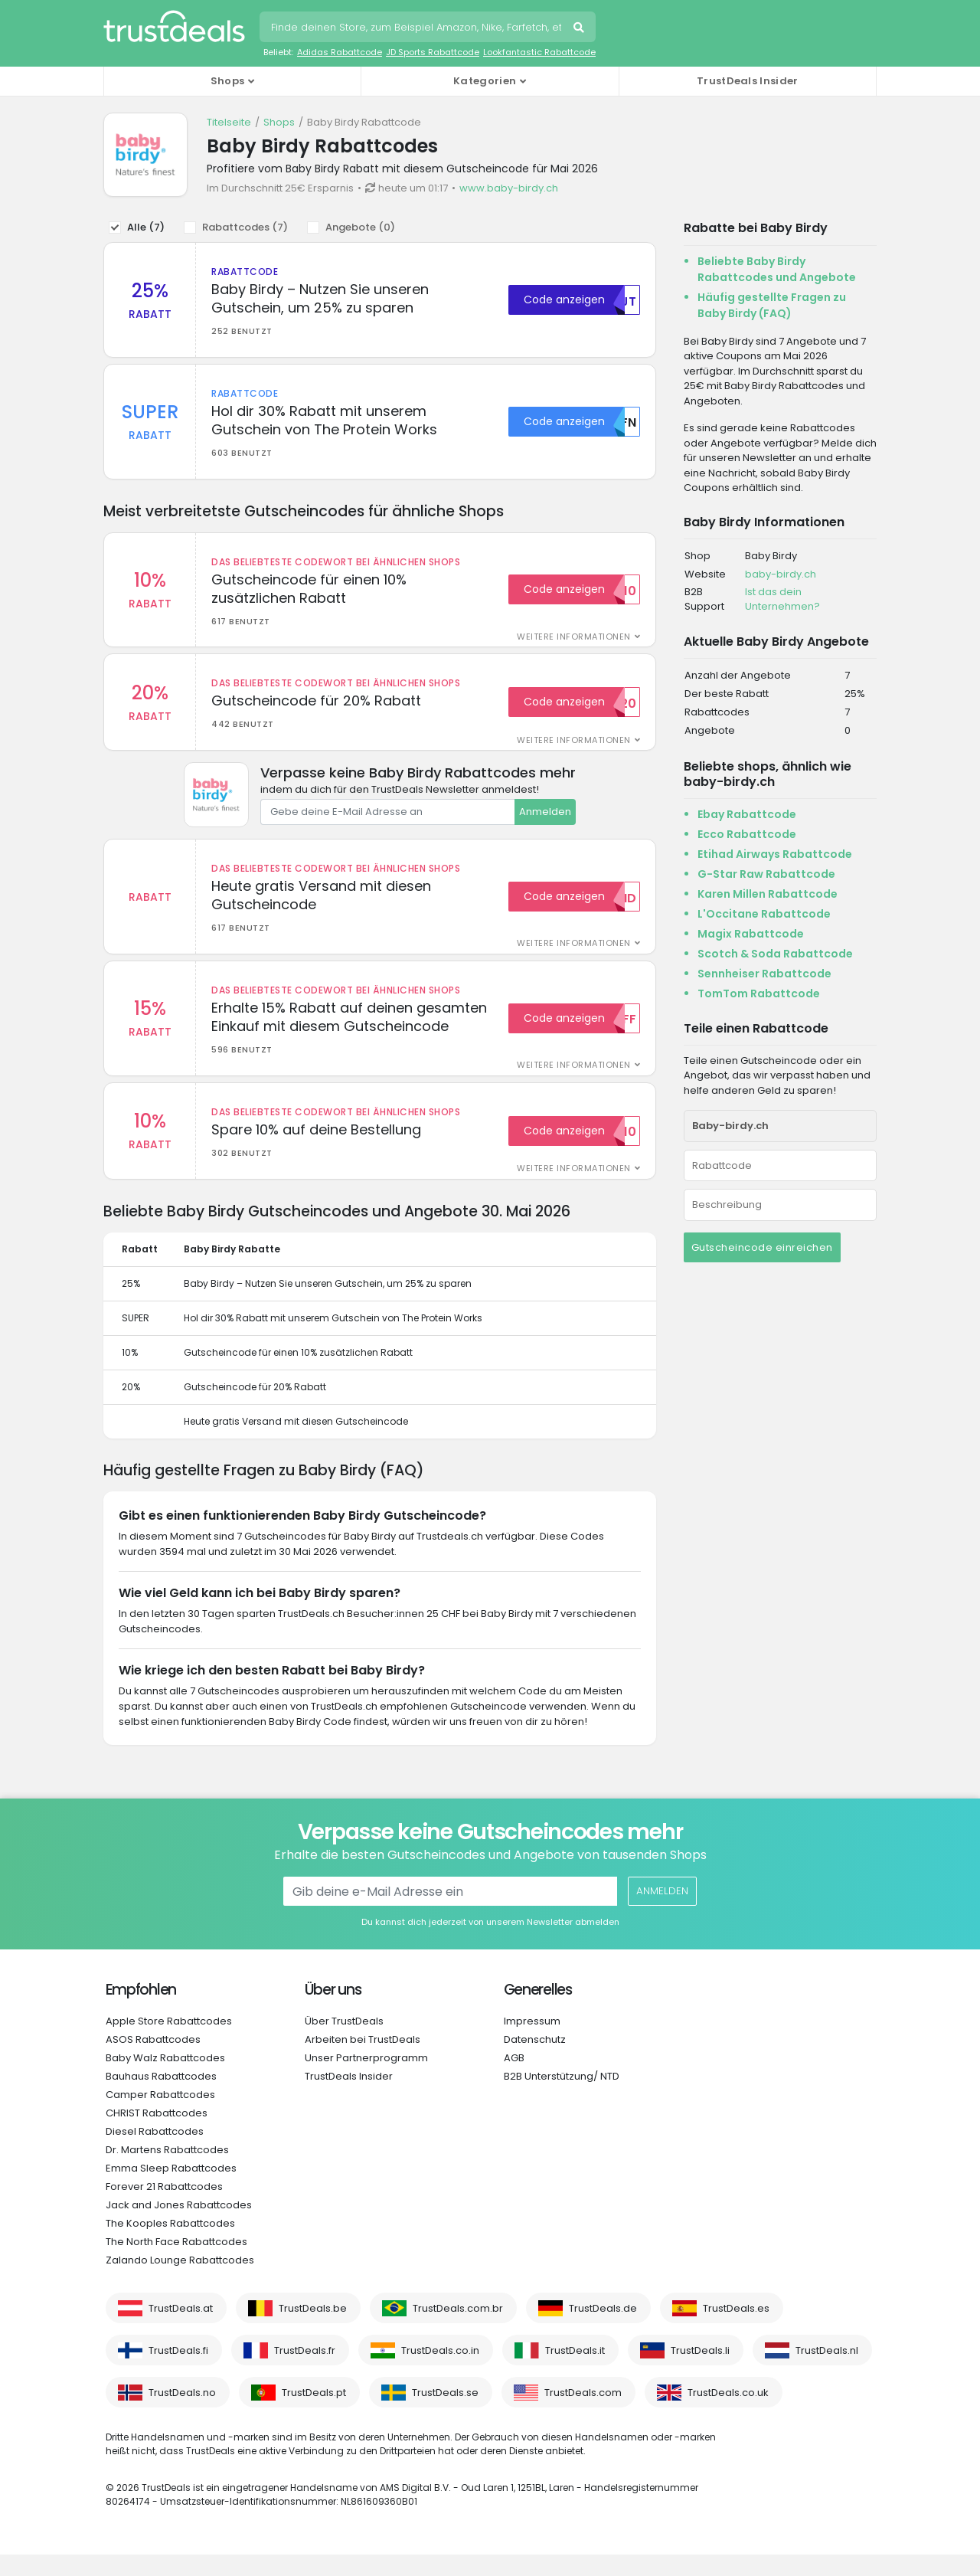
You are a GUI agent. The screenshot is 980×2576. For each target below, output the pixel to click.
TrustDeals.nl (826, 2372)
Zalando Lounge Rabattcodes (180, 2281)
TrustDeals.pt (314, 2414)
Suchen (580, 29)
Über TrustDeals (344, 2042)
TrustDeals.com (583, 2414)
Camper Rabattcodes (160, 2116)
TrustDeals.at (181, 2329)
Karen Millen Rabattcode (767, 894)
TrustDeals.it (575, 2372)
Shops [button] (228, 81)
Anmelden (545, 822)
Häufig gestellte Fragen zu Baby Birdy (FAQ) (771, 305)
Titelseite (229, 122)
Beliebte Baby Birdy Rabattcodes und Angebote (776, 269)
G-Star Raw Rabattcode (766, 874)
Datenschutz (535, 2061)
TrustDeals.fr (304, 2372)
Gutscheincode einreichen (762, 1247)
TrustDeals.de (603, 2329)
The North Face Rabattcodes (176, 2263)
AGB (514, 2079)
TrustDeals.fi (178, 2372)
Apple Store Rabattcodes (169, 2042)
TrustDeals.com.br (458, 2329)
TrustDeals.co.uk (728, 2414)
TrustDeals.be (313, 2329)
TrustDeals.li (700, 2372)
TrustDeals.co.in (440, 2372)
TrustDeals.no (182, 2414)
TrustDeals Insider (747, 81)
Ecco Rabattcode (746, 834)
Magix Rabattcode (750, 933)
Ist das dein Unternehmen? (782, 599)
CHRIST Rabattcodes (156, 2134)
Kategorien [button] (484, 81)
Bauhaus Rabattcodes (161, 2097)
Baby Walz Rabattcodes (165, 2079)
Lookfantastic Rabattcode (539, 52)
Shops (279, 122)
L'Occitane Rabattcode (764, 913)
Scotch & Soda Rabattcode (775, 953)
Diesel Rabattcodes (155, 2153)
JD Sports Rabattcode (432, 52)
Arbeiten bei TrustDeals (362, 2061)
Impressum (532, 2042)
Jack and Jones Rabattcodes (179, 2226)
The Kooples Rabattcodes (170, 2244)
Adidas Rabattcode (339, 52)
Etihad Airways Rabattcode (774, 854)
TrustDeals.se (445, 2414)
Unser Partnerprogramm (366, 2079)
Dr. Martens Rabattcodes (167, 2171)
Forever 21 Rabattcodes (164, 2208)
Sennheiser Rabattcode (764, 973)
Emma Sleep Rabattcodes (171, 2189)
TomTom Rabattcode (758, 993)
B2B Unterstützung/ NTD (561, 2097)
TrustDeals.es (736, 2329)
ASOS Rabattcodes (153, 2061)
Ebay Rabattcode (746, 814)
